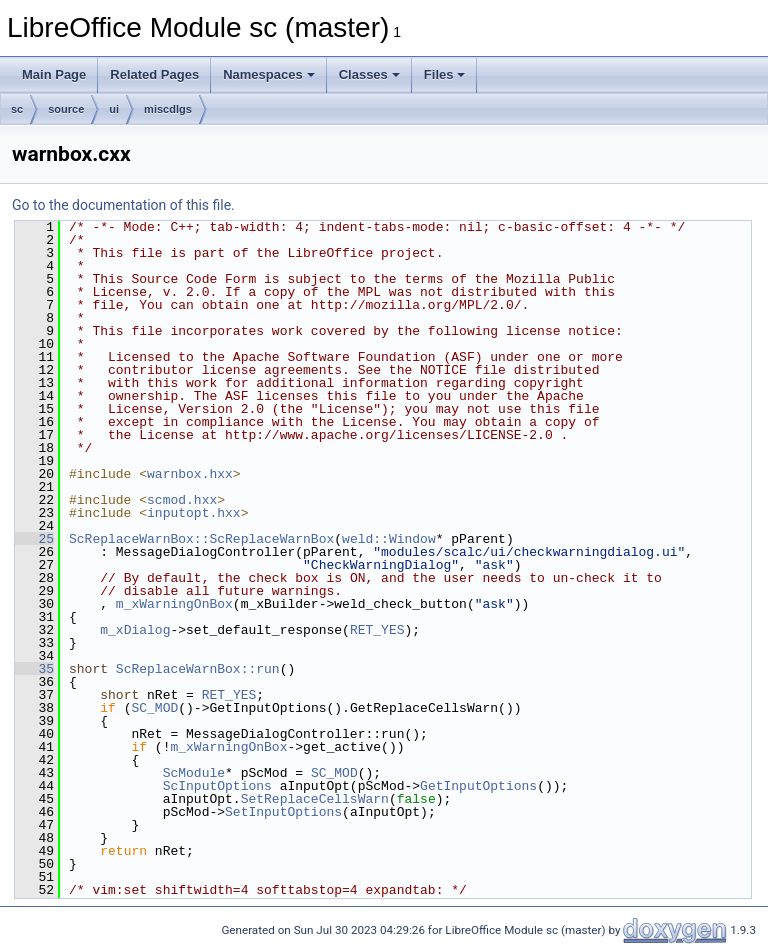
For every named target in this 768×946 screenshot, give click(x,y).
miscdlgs (168, 109)
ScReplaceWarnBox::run (198, 669)
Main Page (54, 74)
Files (445, 74)
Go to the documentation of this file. (123, 205)
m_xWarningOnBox (174, 604)
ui (114, 109)
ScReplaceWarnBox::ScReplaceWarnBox (201, 539)
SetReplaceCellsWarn (315, 799)
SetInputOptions (283, 812)
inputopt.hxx (194, 513)
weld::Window (389, 539)
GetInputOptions (478, 786)
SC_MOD (154, 708)
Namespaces (269, 74)
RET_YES (377, 630)
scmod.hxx (182, 500)
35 (34, 669)
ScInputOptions (217, 786)
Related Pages (154, 74)
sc (17, 109)
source (66, 109)
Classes (369, 74)
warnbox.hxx (190, 474)
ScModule (194, 773)
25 (34, 539)
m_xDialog (135, 630)
